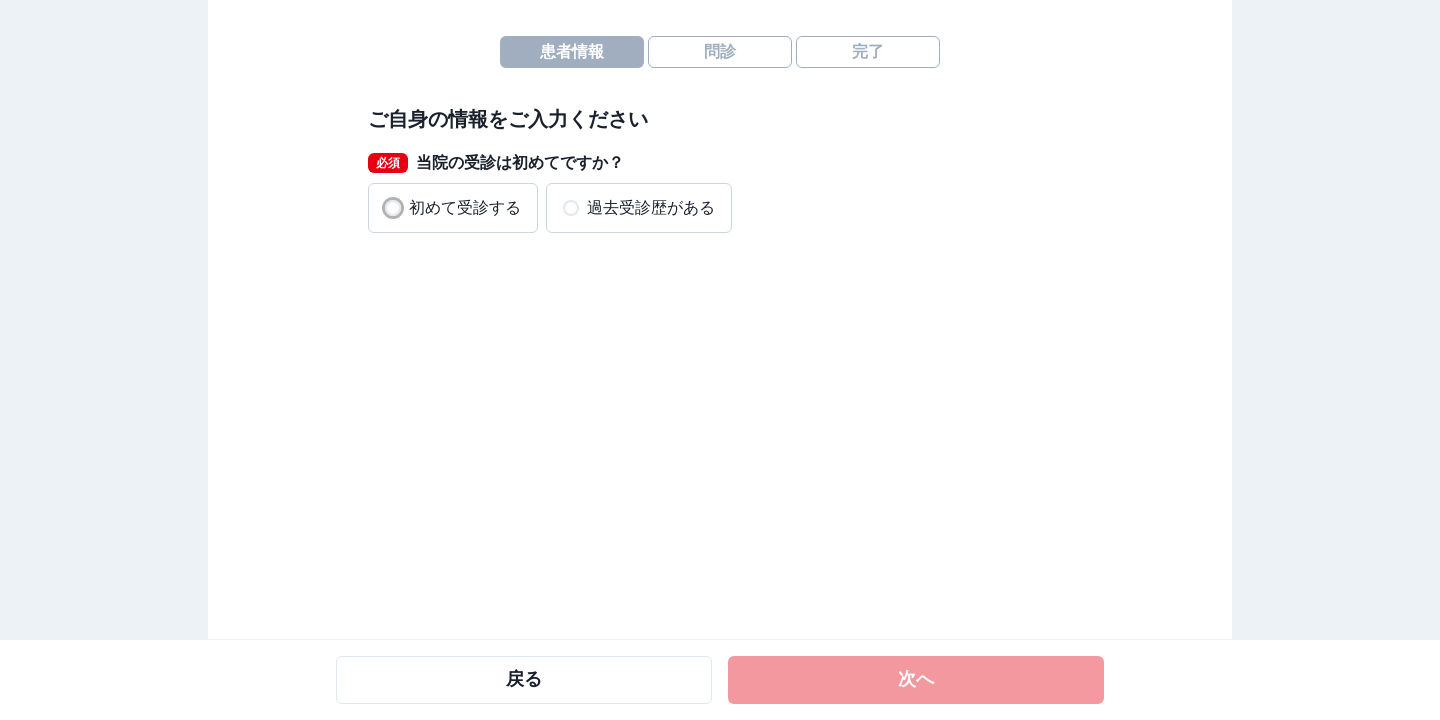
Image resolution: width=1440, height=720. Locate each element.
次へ (916, 679)
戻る (524, 679)
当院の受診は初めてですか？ (496, 163)
